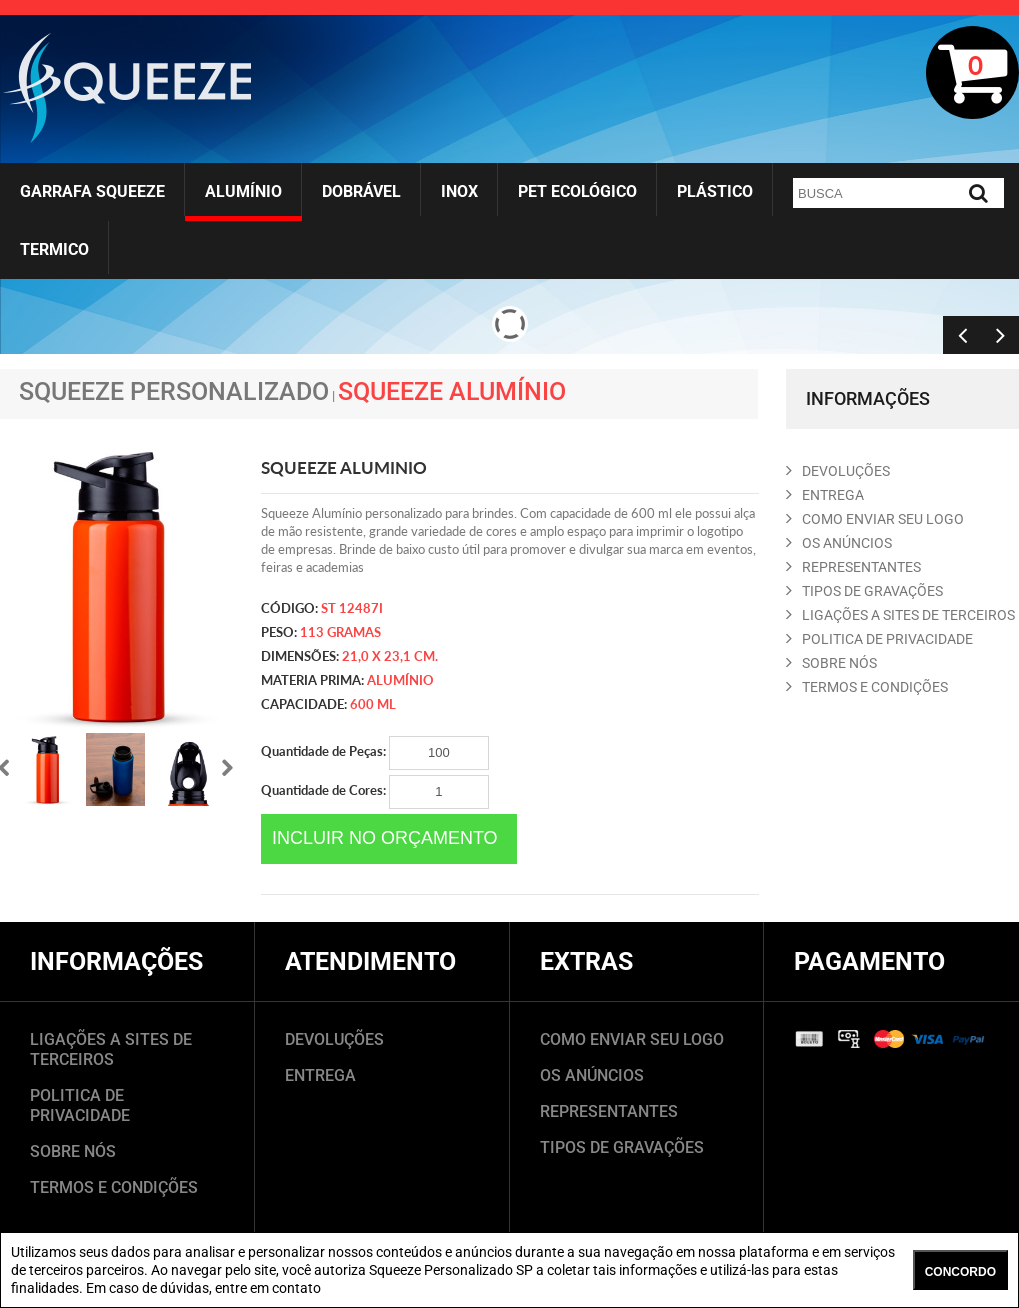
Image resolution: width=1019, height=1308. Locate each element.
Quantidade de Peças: (375, 753)
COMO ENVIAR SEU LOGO (875, 519)
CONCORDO (960, 1272)
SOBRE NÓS (73, 1151)
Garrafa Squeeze (92, 191)
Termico (54, 249)
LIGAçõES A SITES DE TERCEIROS (900, 615)
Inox (459, 191)
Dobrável (361, 191)
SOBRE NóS (831, 663)
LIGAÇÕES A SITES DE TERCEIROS (111, 1049)
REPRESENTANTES (853, 567)
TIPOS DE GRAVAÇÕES (622, 1147)
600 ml (373, 704)
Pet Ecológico (577, 191)
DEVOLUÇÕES (334, 1039)
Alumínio (243, 191)
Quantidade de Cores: (375, 792)
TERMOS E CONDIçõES (867, 687)
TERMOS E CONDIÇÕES (114, 1187)
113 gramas (340, 632)
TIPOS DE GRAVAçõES (864, 591)
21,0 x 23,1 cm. (390, 656)
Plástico (715, 191)
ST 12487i (352, 608)
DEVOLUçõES (838, 471)
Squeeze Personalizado (174, 391)
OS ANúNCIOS (839, 543)
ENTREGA (825, 495)
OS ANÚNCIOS (592, 1075)
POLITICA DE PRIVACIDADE (879, 639)
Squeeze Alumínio (452, 391)
